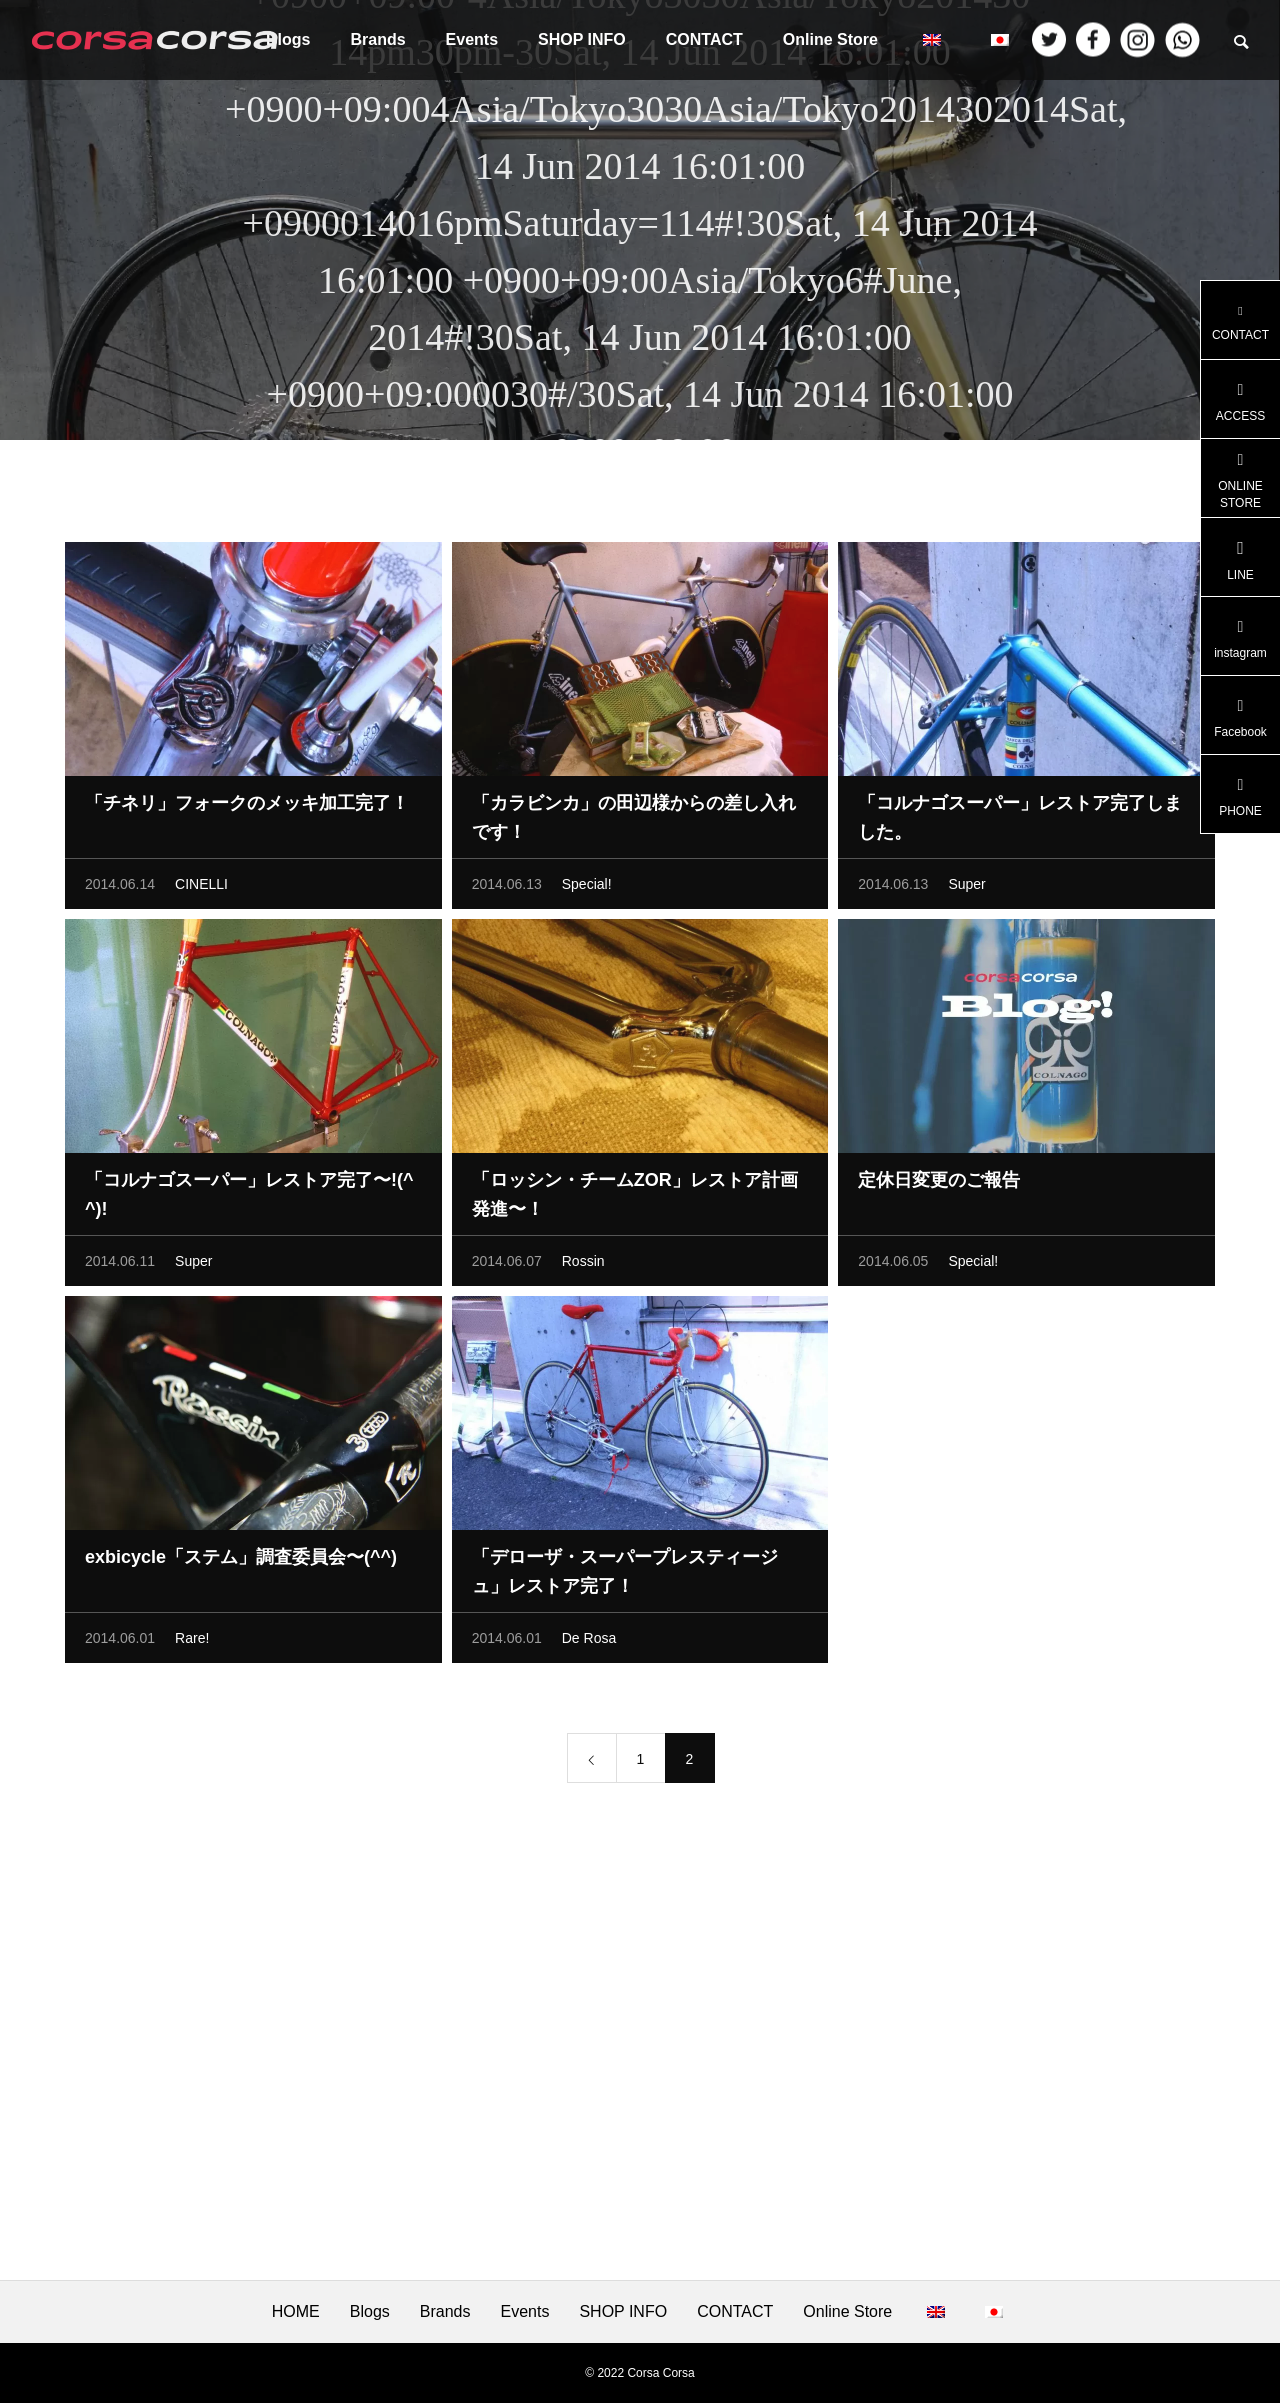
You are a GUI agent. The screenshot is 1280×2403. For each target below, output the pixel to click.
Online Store (830, 39)
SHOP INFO (582, 39)
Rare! (192, 1643)
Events (472, 39)
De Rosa (589, 1643)
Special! (587, 889)
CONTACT (704, 39)
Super (966, 889)
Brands (377, 39)
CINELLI (201, 889)
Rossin (583, 1266)
